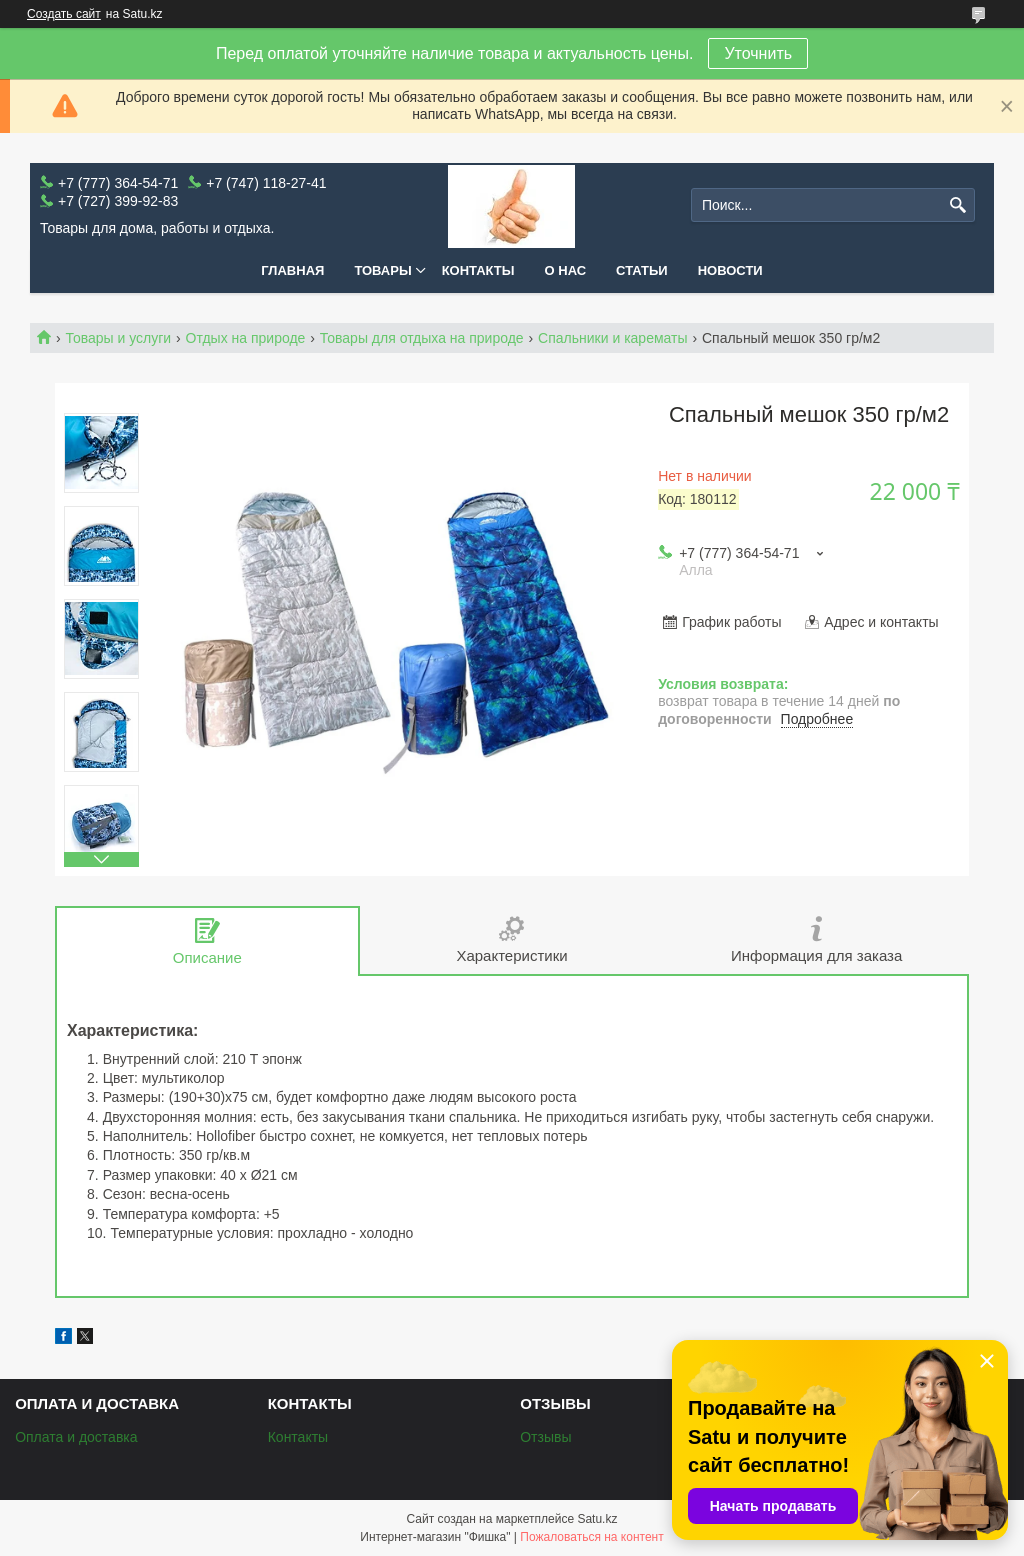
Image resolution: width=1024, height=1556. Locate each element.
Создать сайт (64, 14)
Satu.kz (597, 1519)
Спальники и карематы (612, 338)
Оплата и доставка (76, 1437)
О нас (566, 270)
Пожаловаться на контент (591, 1537)
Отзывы (545, 1437)
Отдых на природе (246, 338)
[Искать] (957, 205)
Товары (382, 270)
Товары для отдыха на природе (422, 338)
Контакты (478, 270)
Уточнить (758, 53)
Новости (730, 270)
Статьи (642, 270)
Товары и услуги (118, 338)
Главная (292, 270)
